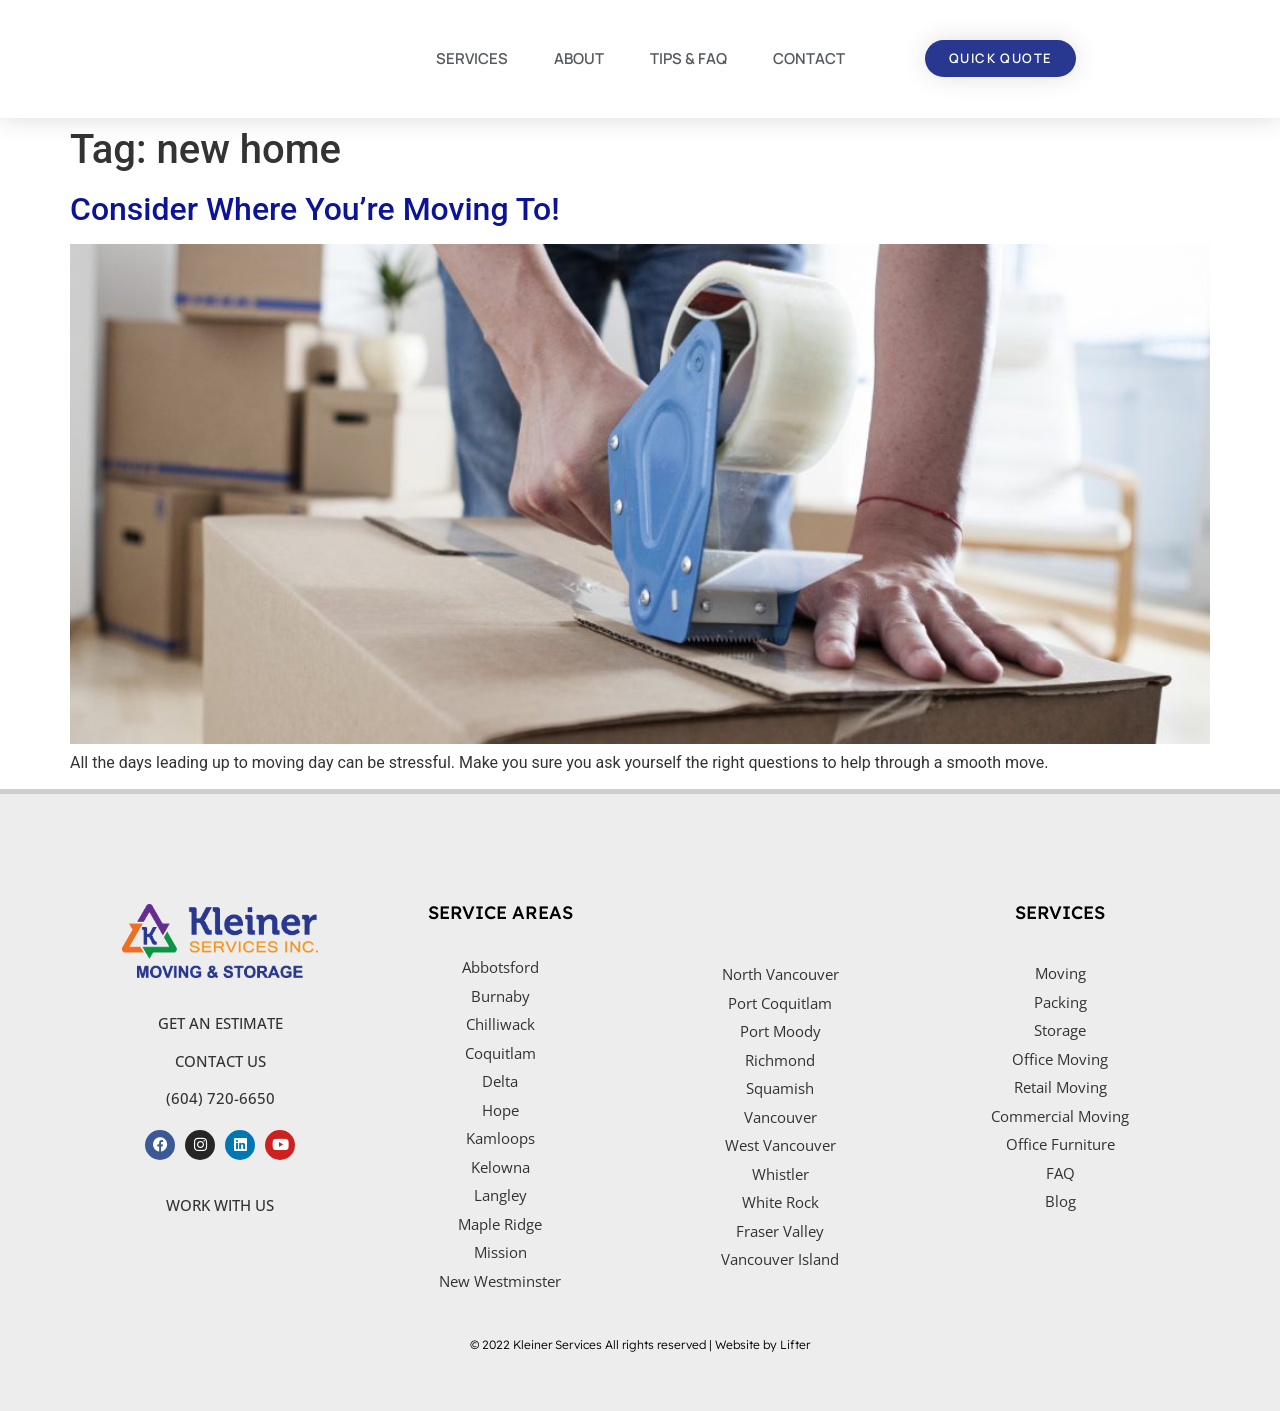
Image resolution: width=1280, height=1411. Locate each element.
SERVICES (472, 58)
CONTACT (809, 58)
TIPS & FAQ (688, 58)
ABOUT (579, 58)
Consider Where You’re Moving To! (315, 209)
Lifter (795, 1344)
